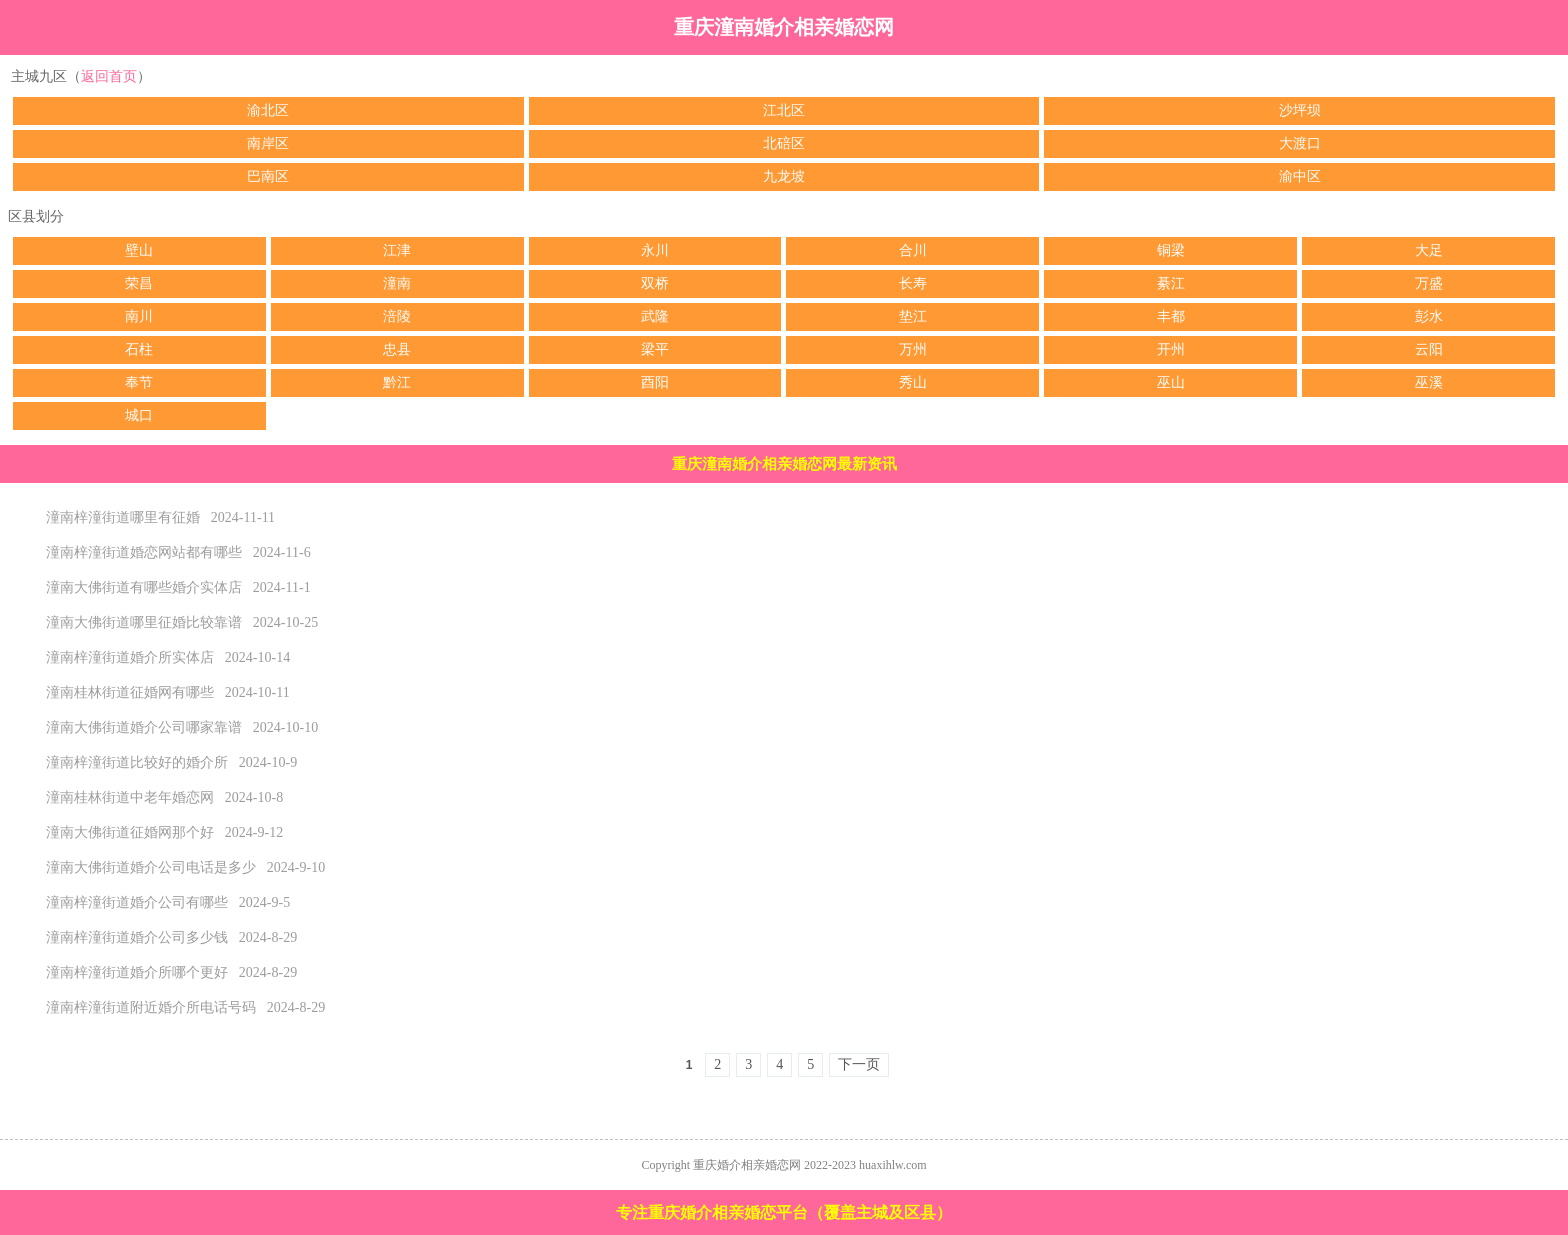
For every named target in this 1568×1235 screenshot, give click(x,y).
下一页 (859, 1064)
